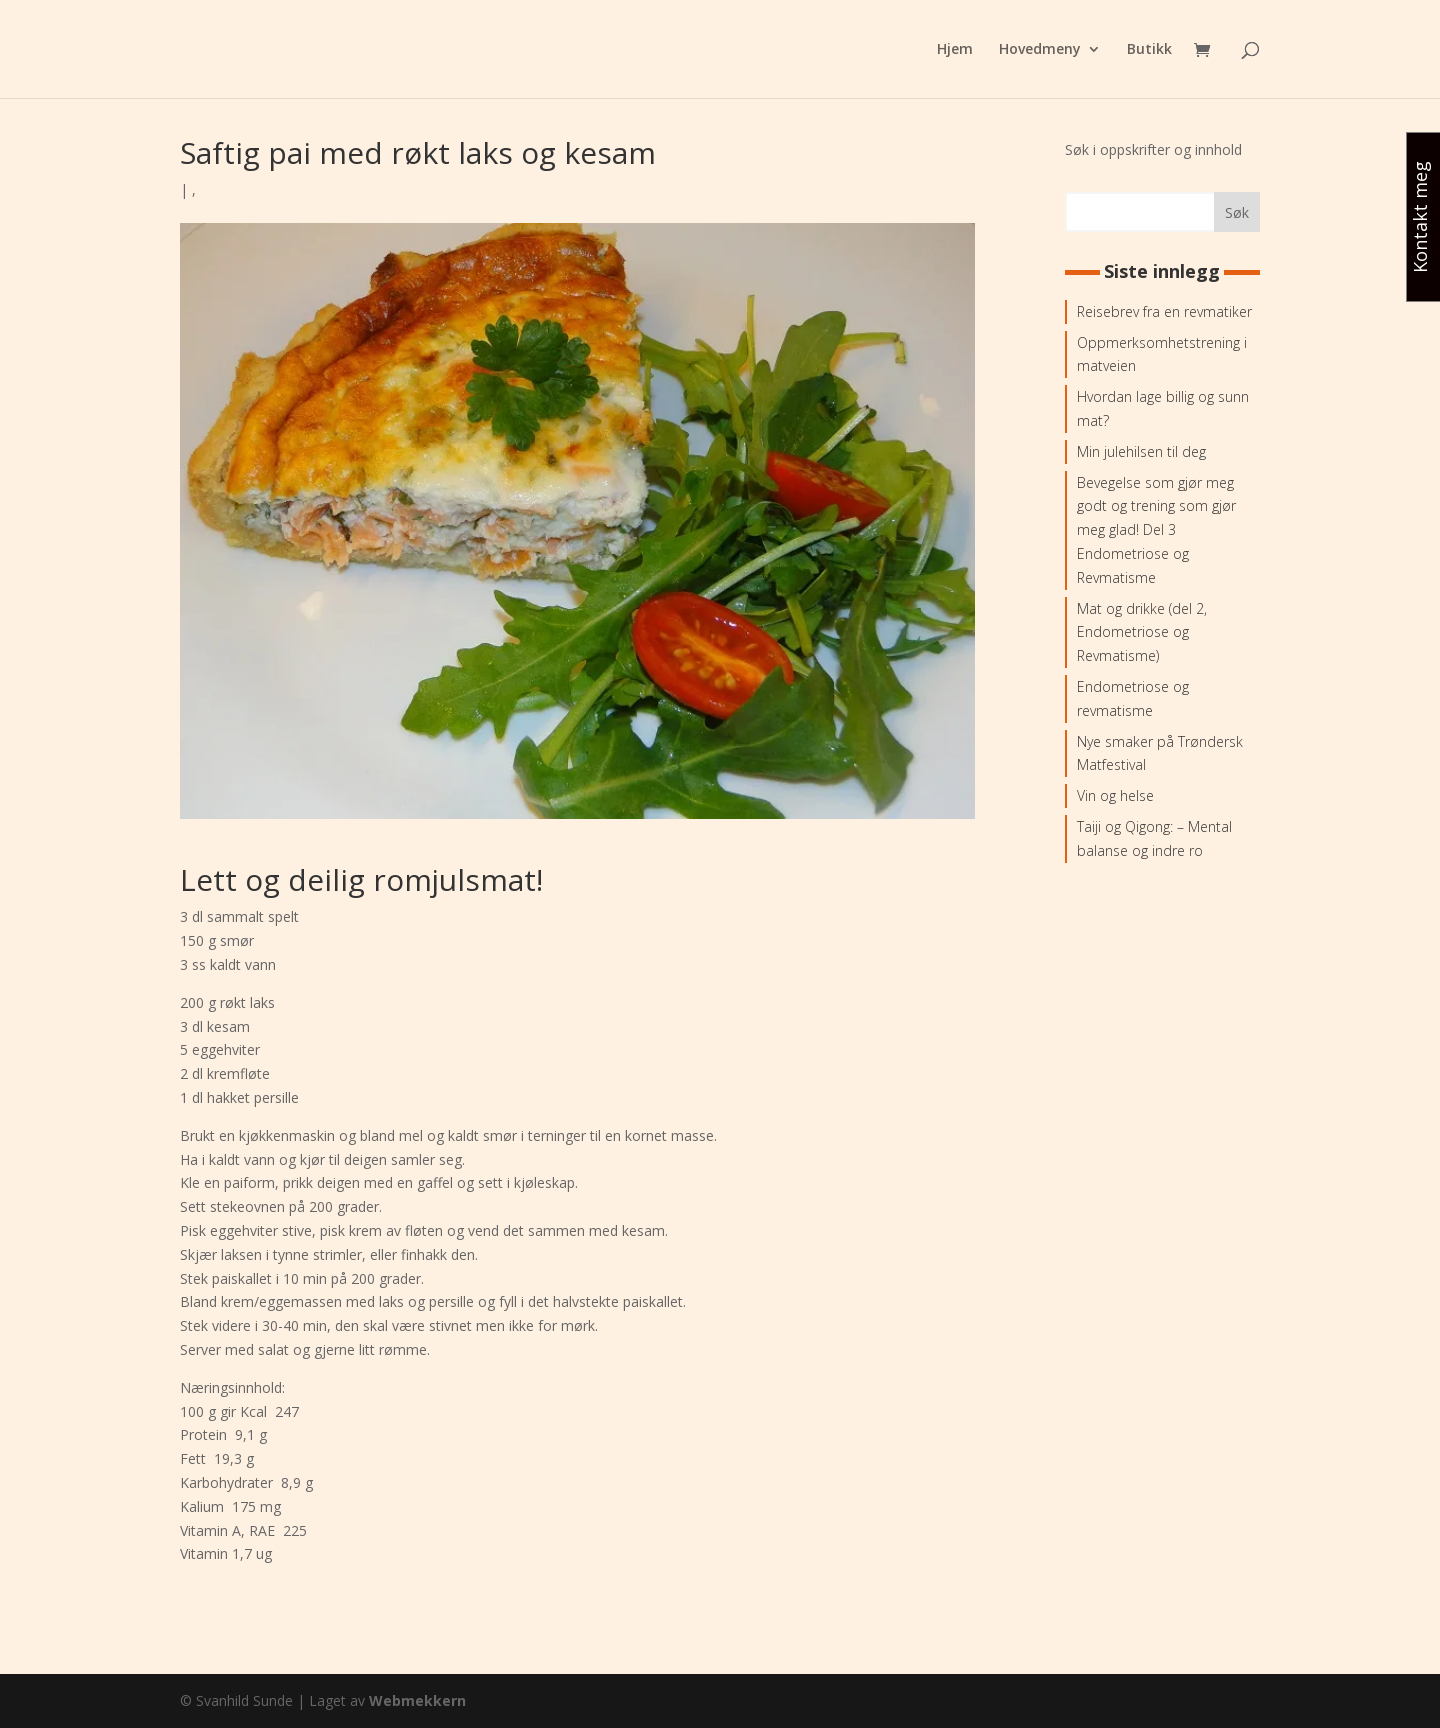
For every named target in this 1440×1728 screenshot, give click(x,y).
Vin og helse (1115, 795)
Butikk (1149, 50)
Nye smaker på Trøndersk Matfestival (1160, 753)
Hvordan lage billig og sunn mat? (1163, 408)
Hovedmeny (1040, 50)
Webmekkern (417, 1700)
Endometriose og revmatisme (1133, 698)
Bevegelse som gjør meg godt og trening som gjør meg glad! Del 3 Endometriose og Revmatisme (1156, 530)
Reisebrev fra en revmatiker (1164, 311)
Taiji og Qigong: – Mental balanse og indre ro (1154, 838)
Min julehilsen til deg (1141, 451)
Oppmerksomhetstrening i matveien (1162, 354)
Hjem (955, 50)
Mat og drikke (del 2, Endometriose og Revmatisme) (1142, 632)
